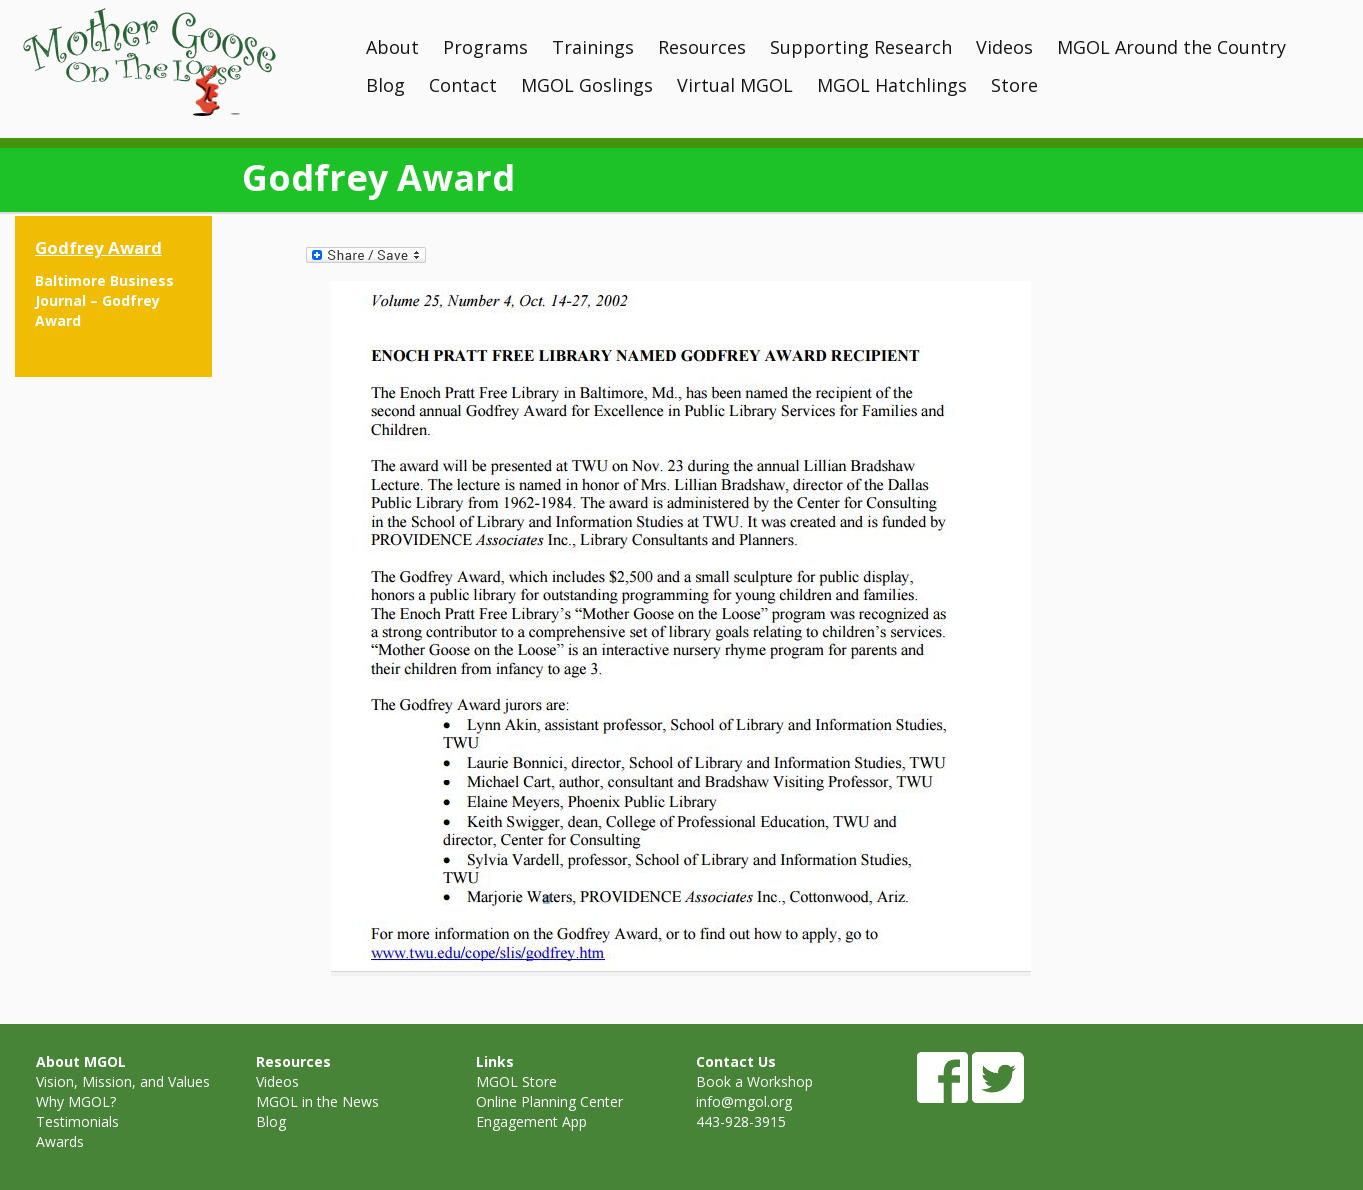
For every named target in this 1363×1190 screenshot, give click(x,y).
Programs (485, 47)
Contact (463, 85)
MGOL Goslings (587, 85)
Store (1014, 85)
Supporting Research (861, 47)
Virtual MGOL (735, 85)
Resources (702, 47)
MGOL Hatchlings (892, 85)
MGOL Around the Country (1171, 47)
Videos (1004, 47)
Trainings (593, 47)
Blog (385, 85)
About (392, 47)
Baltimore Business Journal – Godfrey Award (104, 300)
